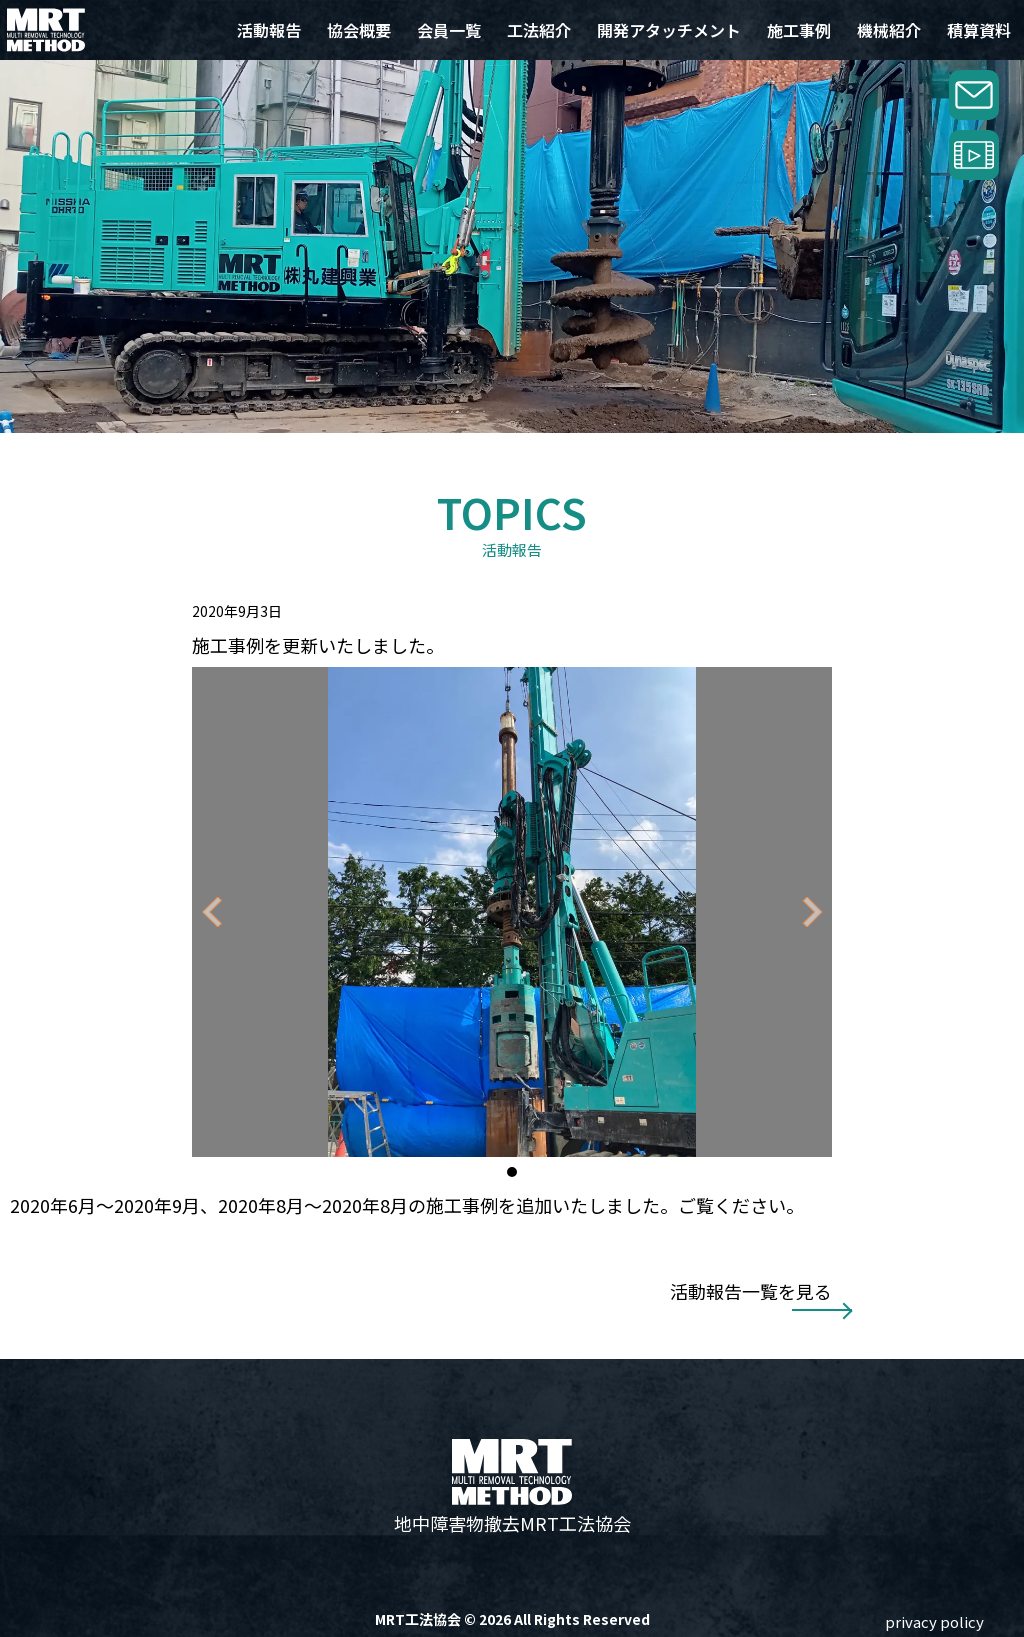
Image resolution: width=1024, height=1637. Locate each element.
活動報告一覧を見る (751, 1291)
